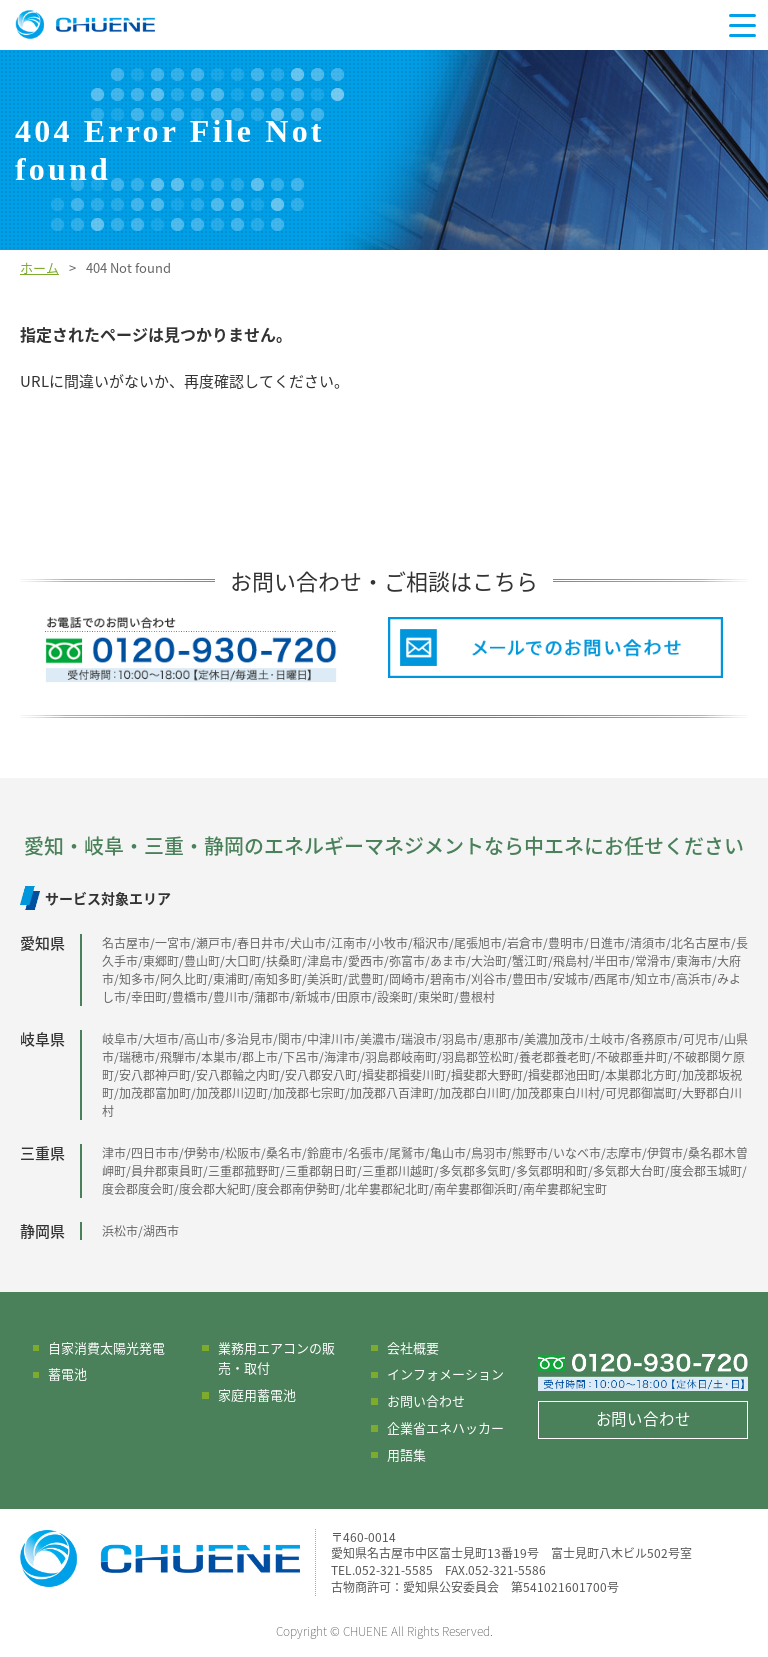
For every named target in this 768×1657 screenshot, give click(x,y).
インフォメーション (445, 1373)
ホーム (39, 267)
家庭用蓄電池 (257, 1394)
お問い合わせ (426, 1400)
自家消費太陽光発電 (106, 1347)
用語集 (406, 1454)
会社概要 (413, 1347)
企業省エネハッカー (445, 1427)
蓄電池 (67, 1373)
